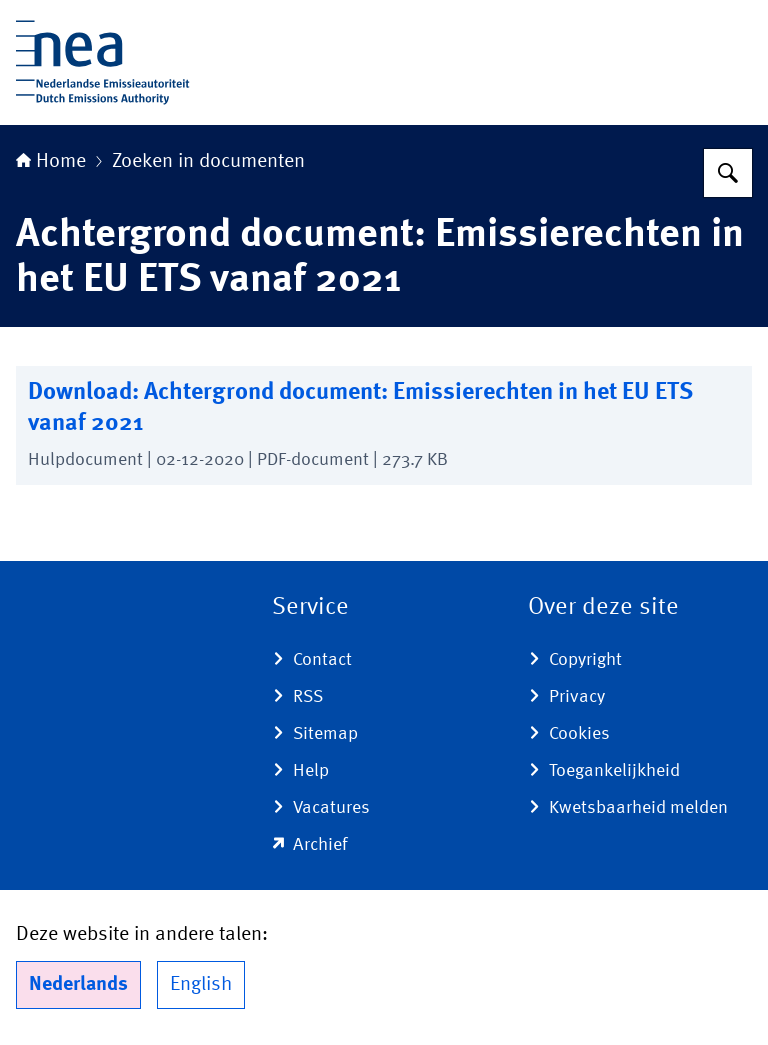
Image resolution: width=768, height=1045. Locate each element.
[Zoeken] (728, 173)
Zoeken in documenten (208, 162)
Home (51, 162)
